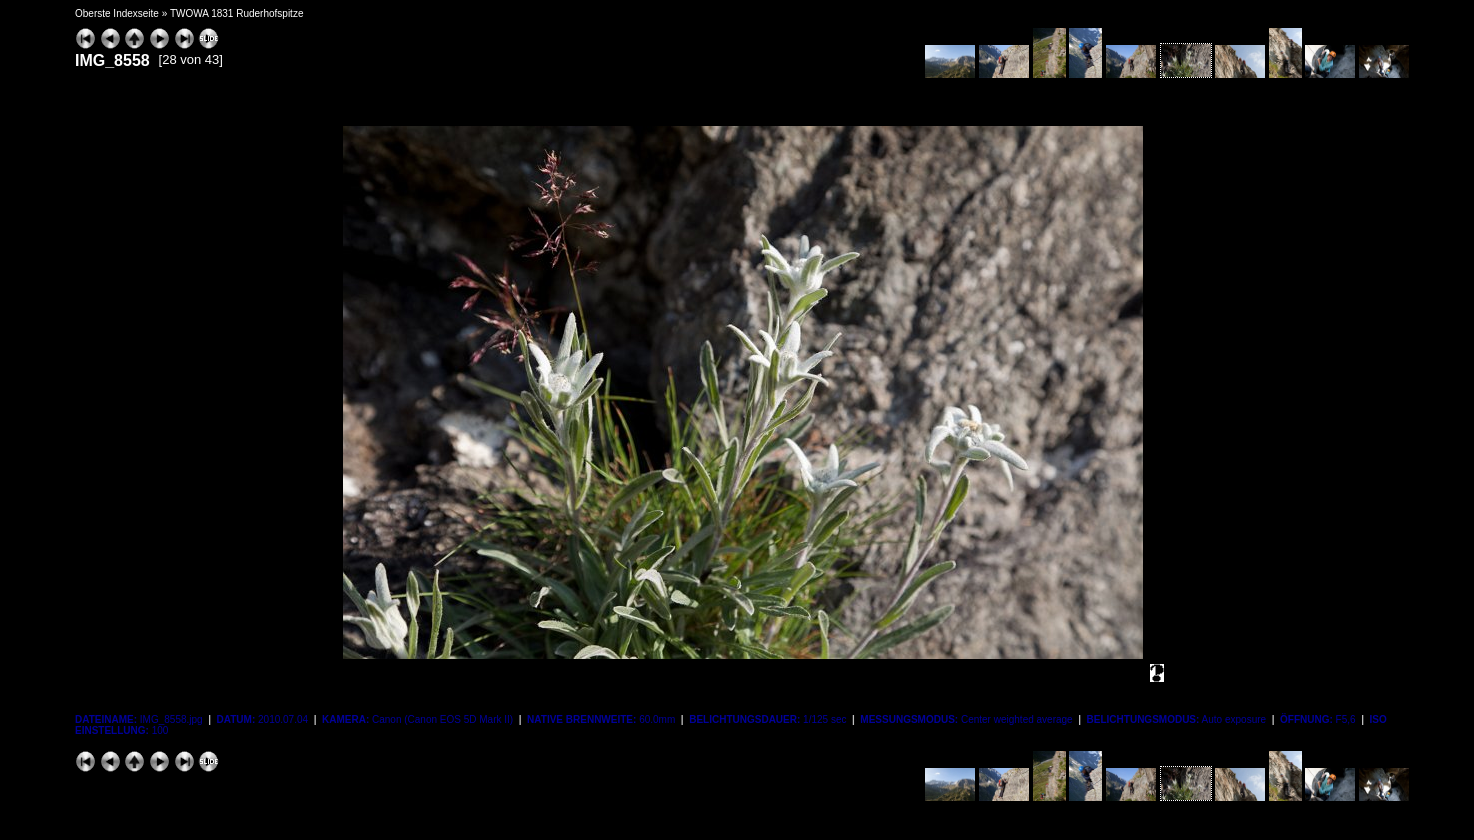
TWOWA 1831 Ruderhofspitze (237, 13)
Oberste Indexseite (117, 13)
